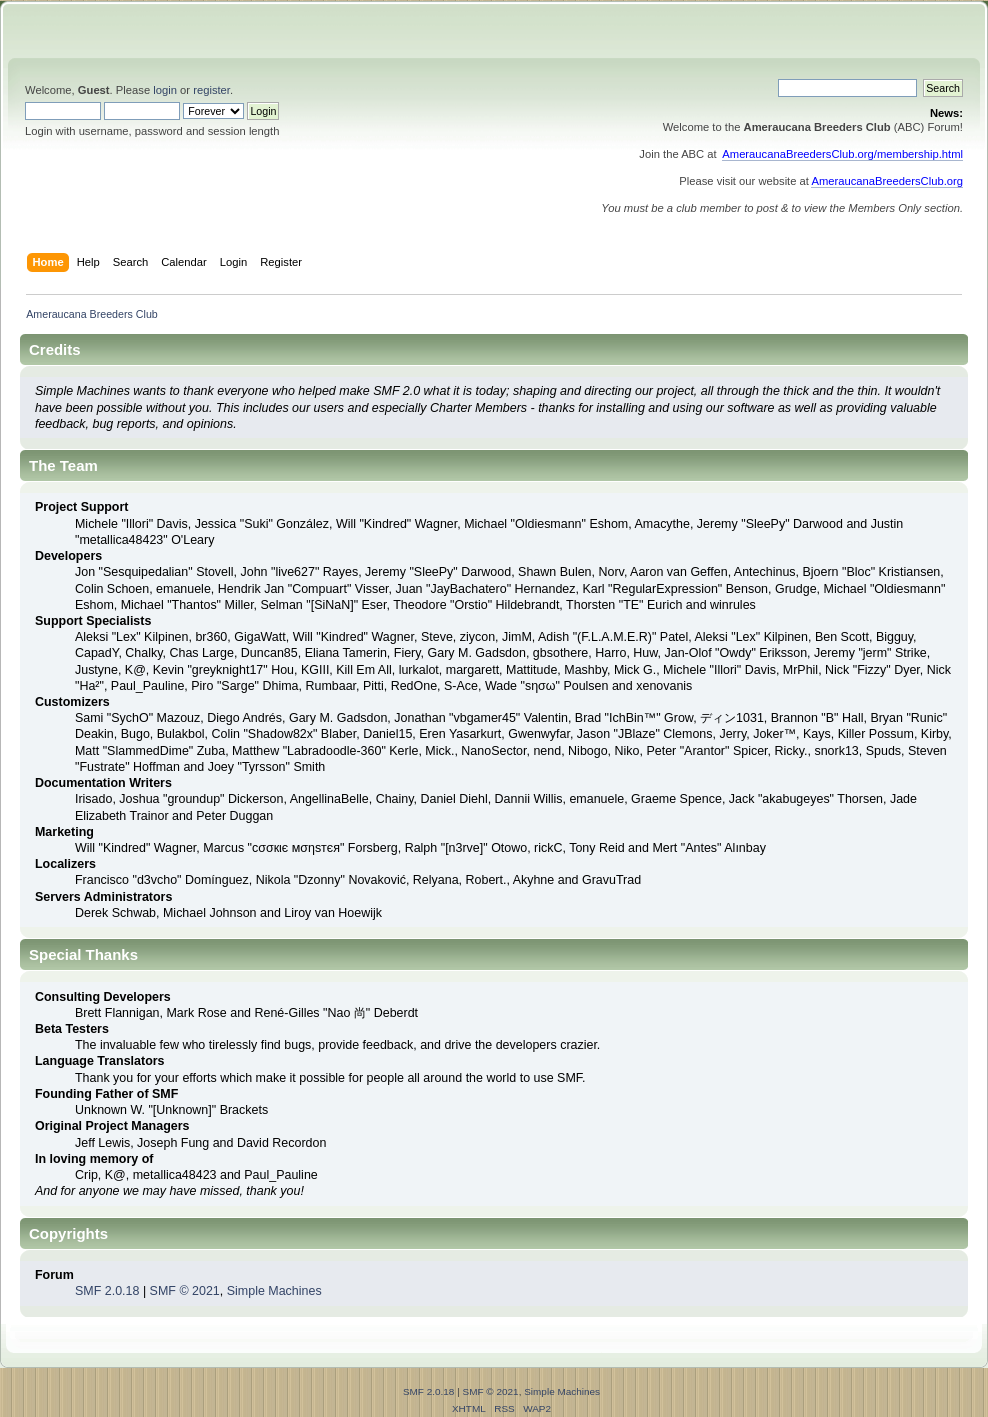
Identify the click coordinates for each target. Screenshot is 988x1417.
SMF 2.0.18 (107, 1291)
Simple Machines (274, 1291)
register (211, 90)
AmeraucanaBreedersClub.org (887, 181)
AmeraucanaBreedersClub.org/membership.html (842, 154)
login (165, 90)
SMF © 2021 (185, 1291)
